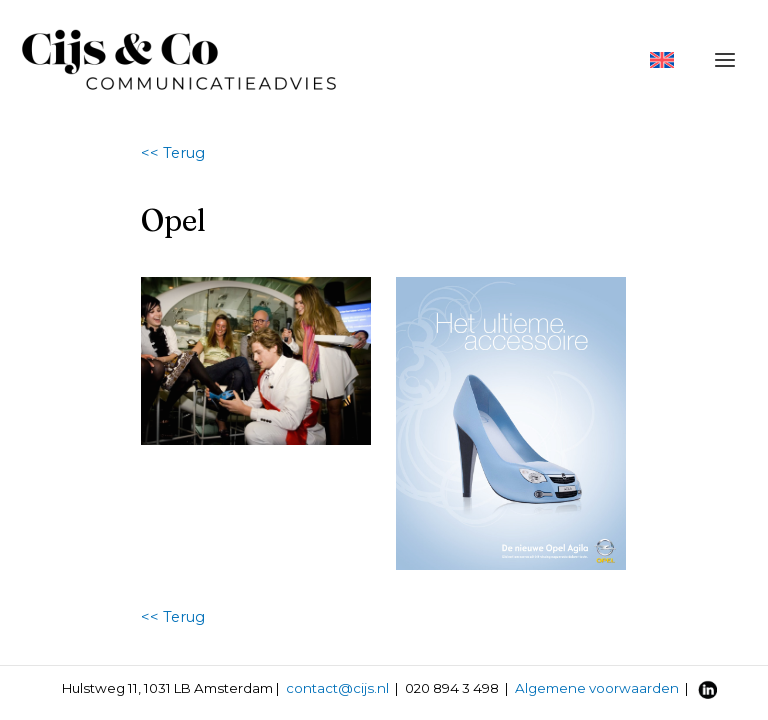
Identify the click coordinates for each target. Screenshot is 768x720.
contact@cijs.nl (337, 688)
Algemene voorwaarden (597, 688)
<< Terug (173, 153)
